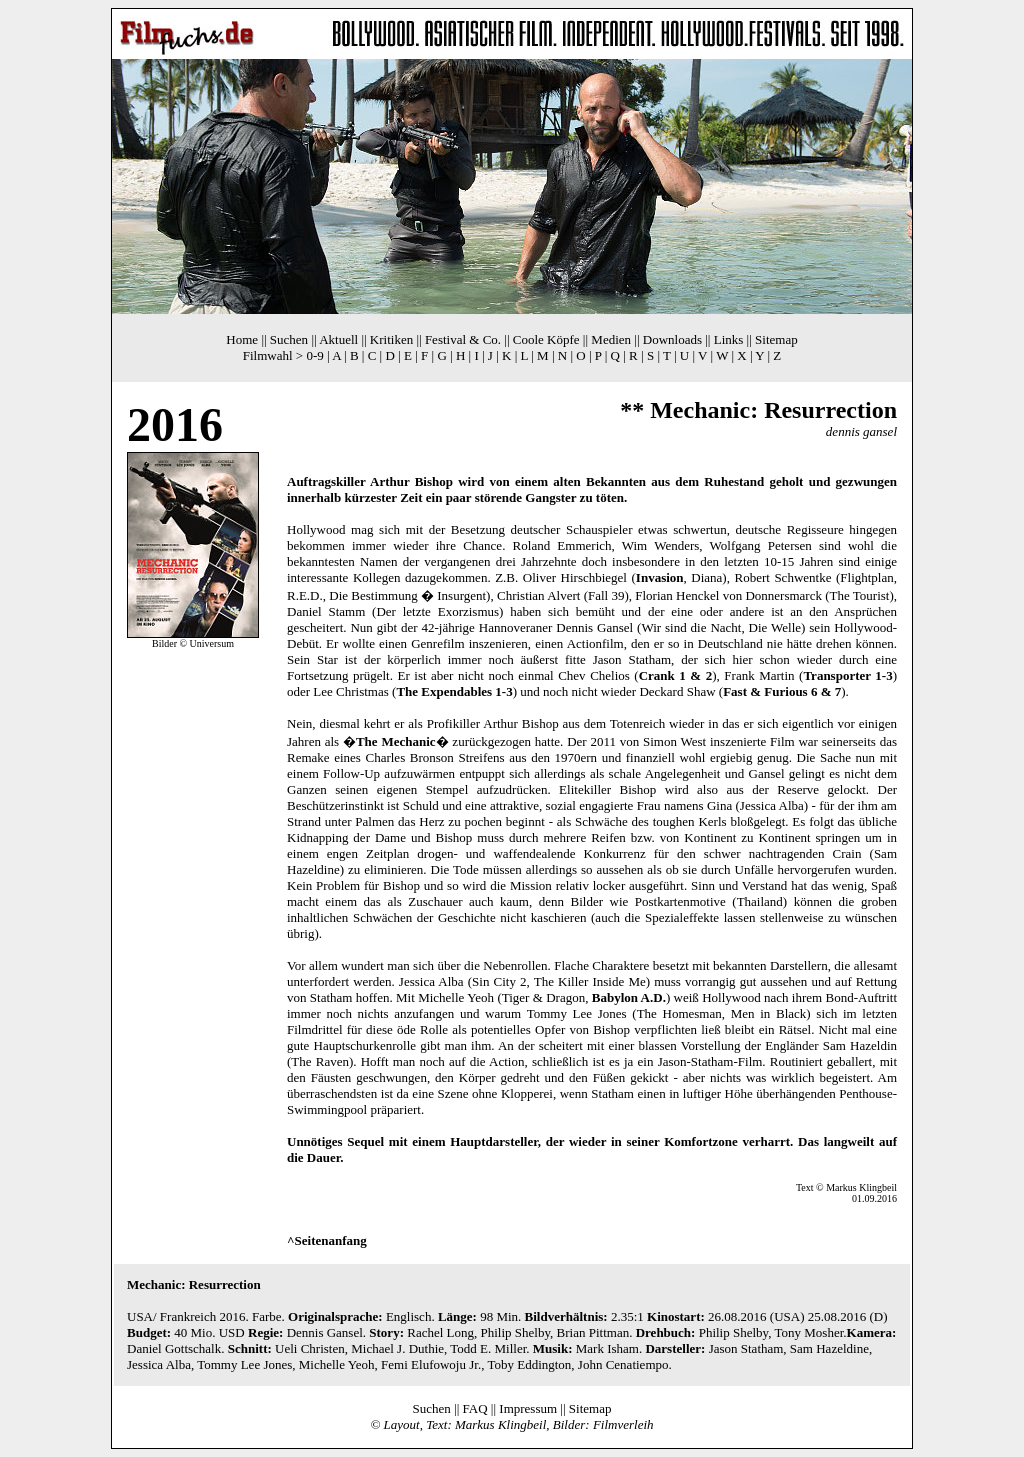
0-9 (314, 355)
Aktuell (338, 339)
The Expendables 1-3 (454, 691)
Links (729, 339)
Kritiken (391, 339)
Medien (611, 339)
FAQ (475, 1408)
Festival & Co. (463, 339)
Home (242, 339)
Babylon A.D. (629, 997)
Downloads (672, 339)
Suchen (289, 339)
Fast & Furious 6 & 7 (782, 691)
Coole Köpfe (546, 339)
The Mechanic (396, 741)
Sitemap (776, 339)
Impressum (528, 1408)
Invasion (660, 577)
